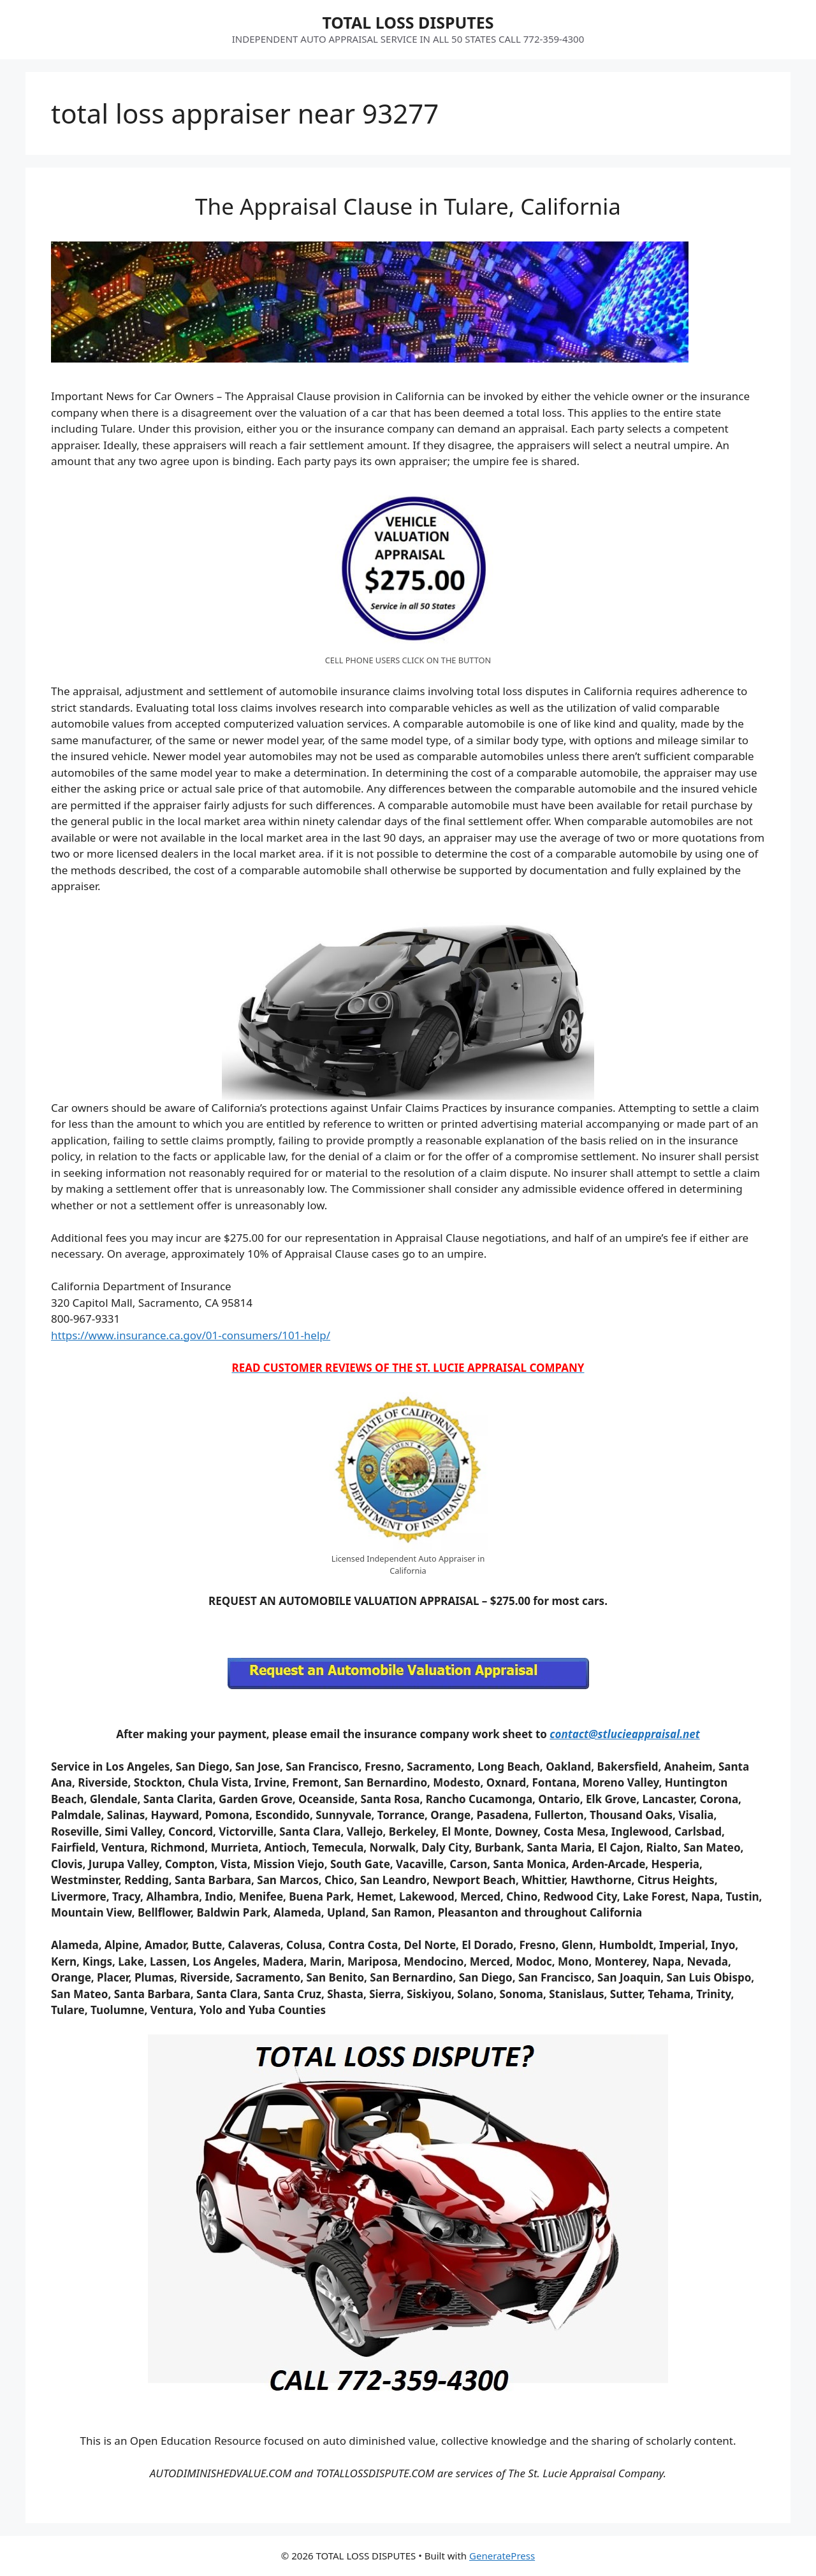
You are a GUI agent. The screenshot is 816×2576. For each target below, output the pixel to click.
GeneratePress (502, 2555)
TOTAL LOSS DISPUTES (407, 22)
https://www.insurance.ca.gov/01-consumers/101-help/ (190, 1335)
